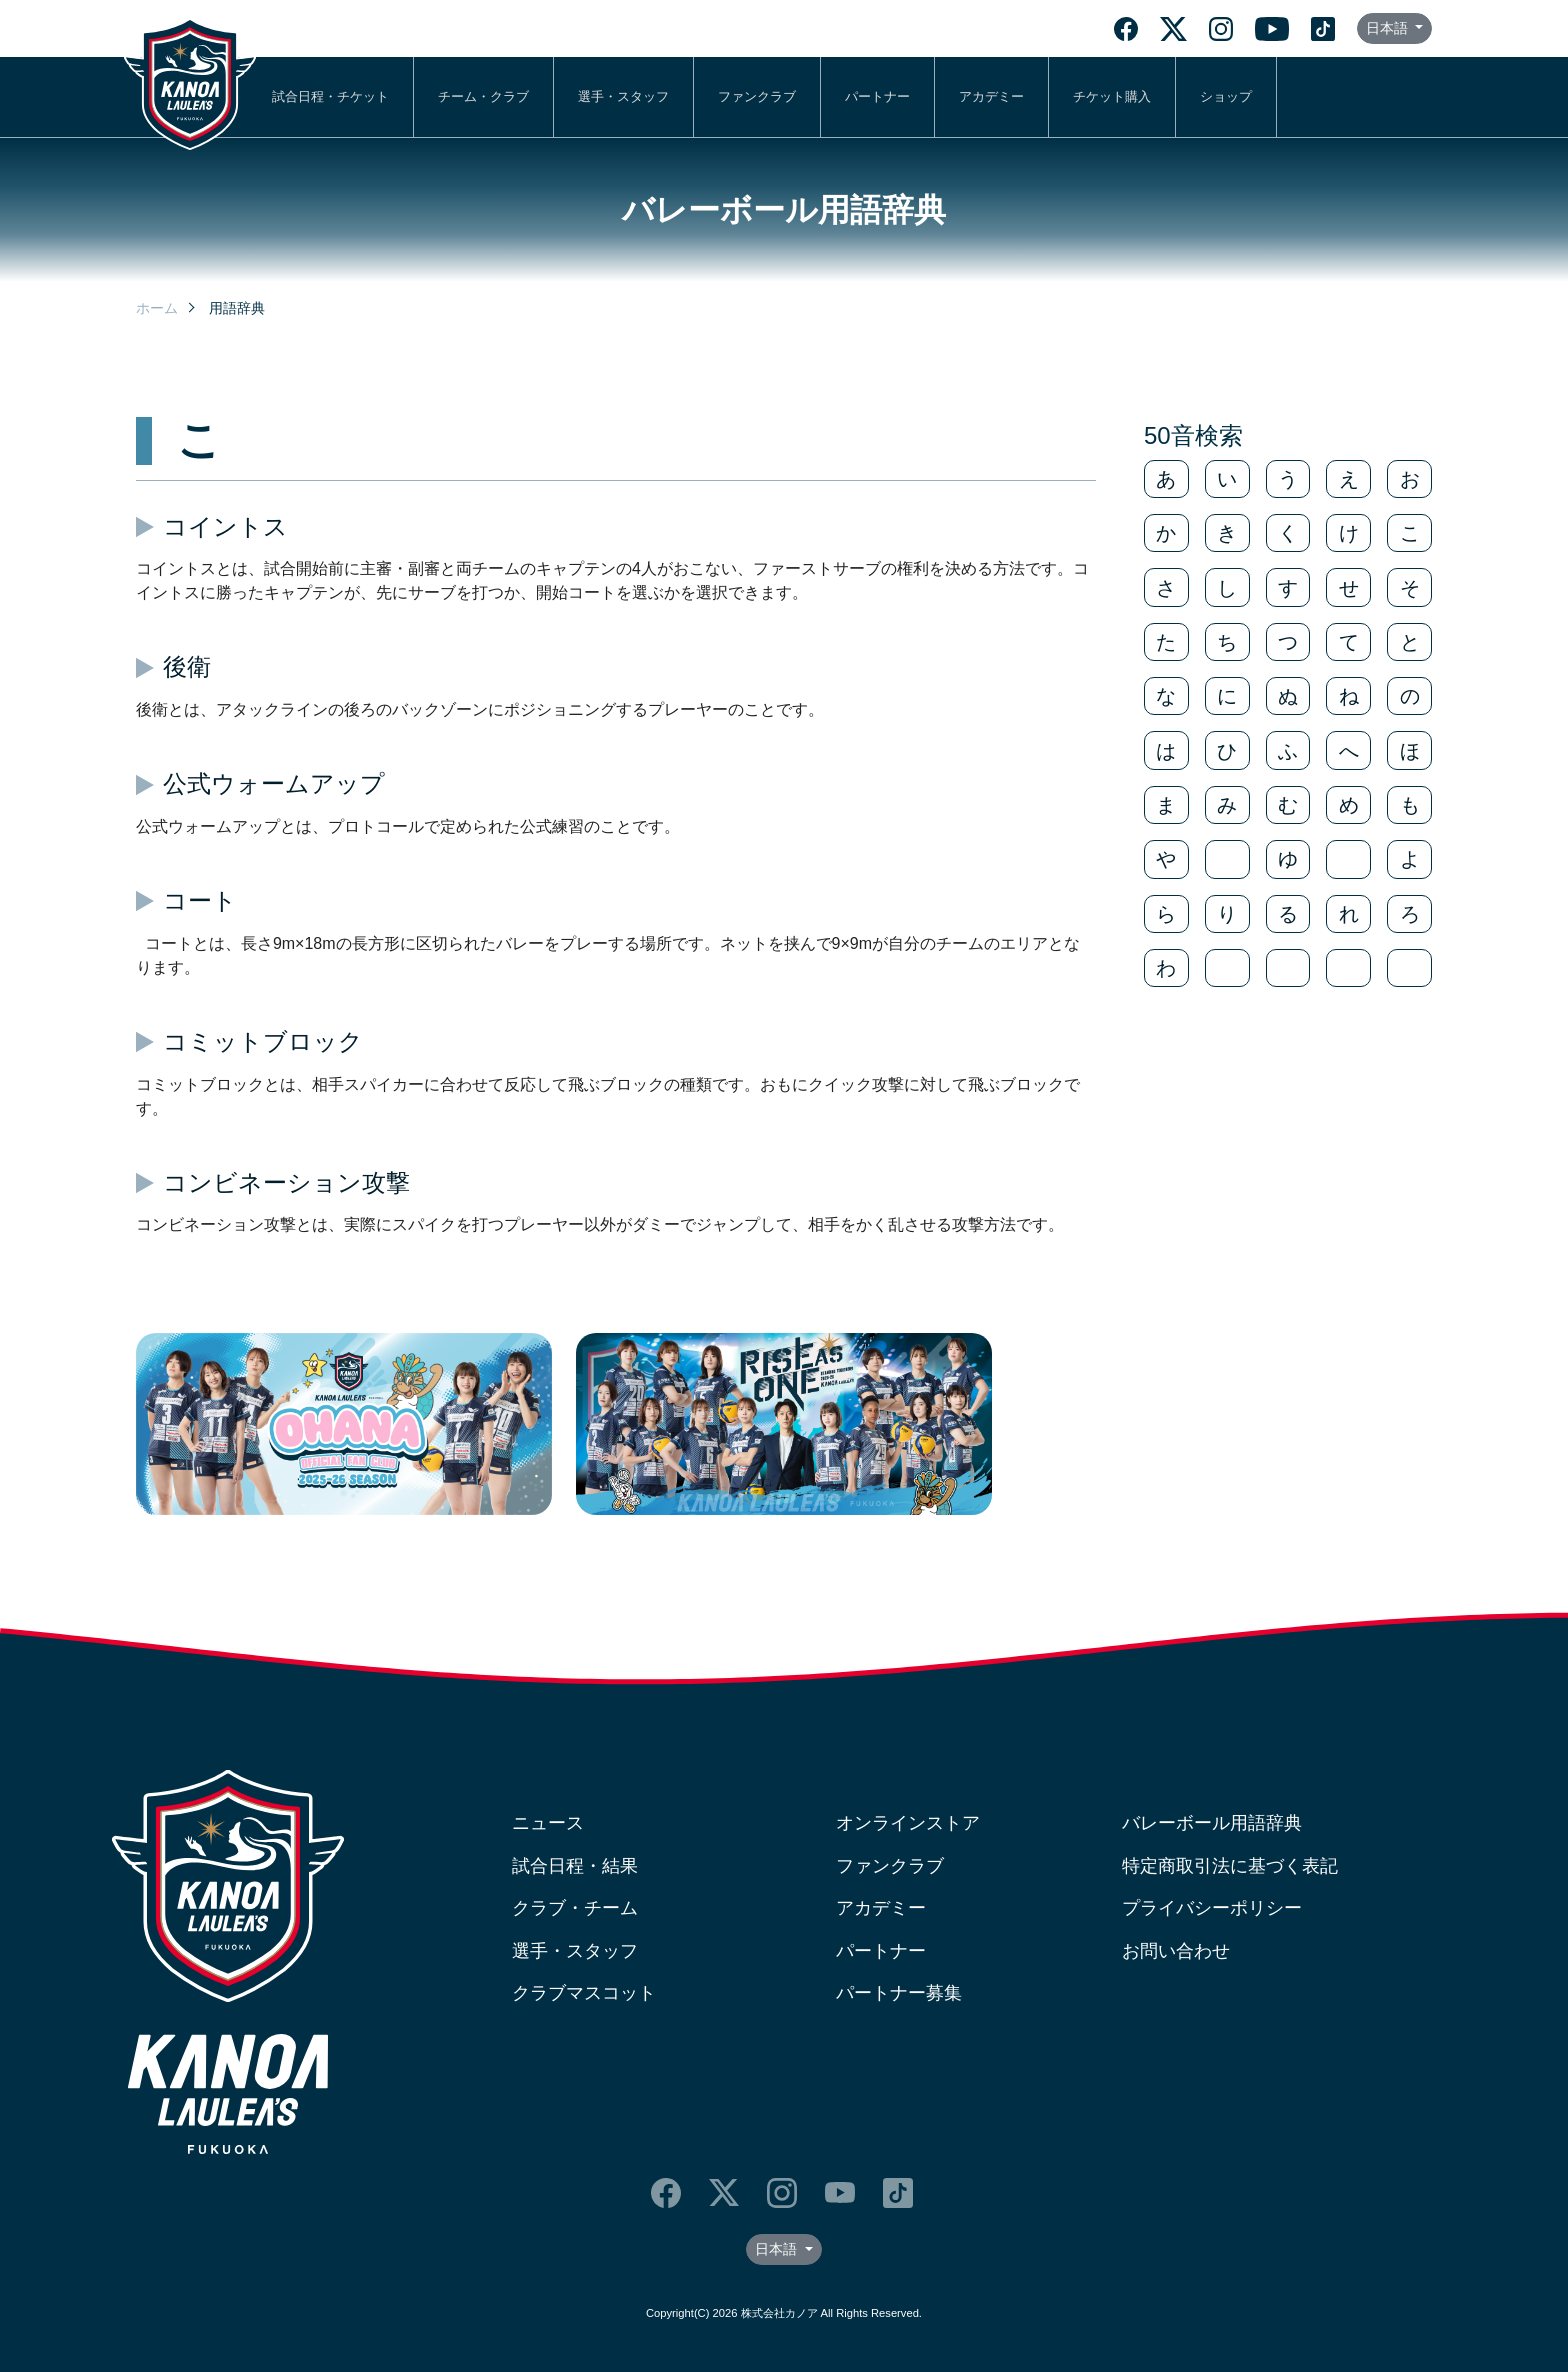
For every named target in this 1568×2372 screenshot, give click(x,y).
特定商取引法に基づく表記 (1230, 1866)
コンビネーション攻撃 (286, 1182)
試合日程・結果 (575, 1866)
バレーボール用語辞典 (1212, 1823)
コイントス (225, 526)
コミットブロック (263, 1041)
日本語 (1389, 28)
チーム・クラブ (483, 96)
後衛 (187, 666)
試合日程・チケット (330, 96)
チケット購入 (1112, 96)
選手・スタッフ (623, 96)
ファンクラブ (757, 96)
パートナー (877, 96)
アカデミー (991, 96)
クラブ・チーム (575, 1908)
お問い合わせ (1176, 1951)
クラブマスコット (584, 1993)
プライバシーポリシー (1212, 1908)
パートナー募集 (899, 1993)
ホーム (157, 308)
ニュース (548, 1823)
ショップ (1226, 96)
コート (200, 900)
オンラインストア (908, 1823)
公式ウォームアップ (274, 783)
